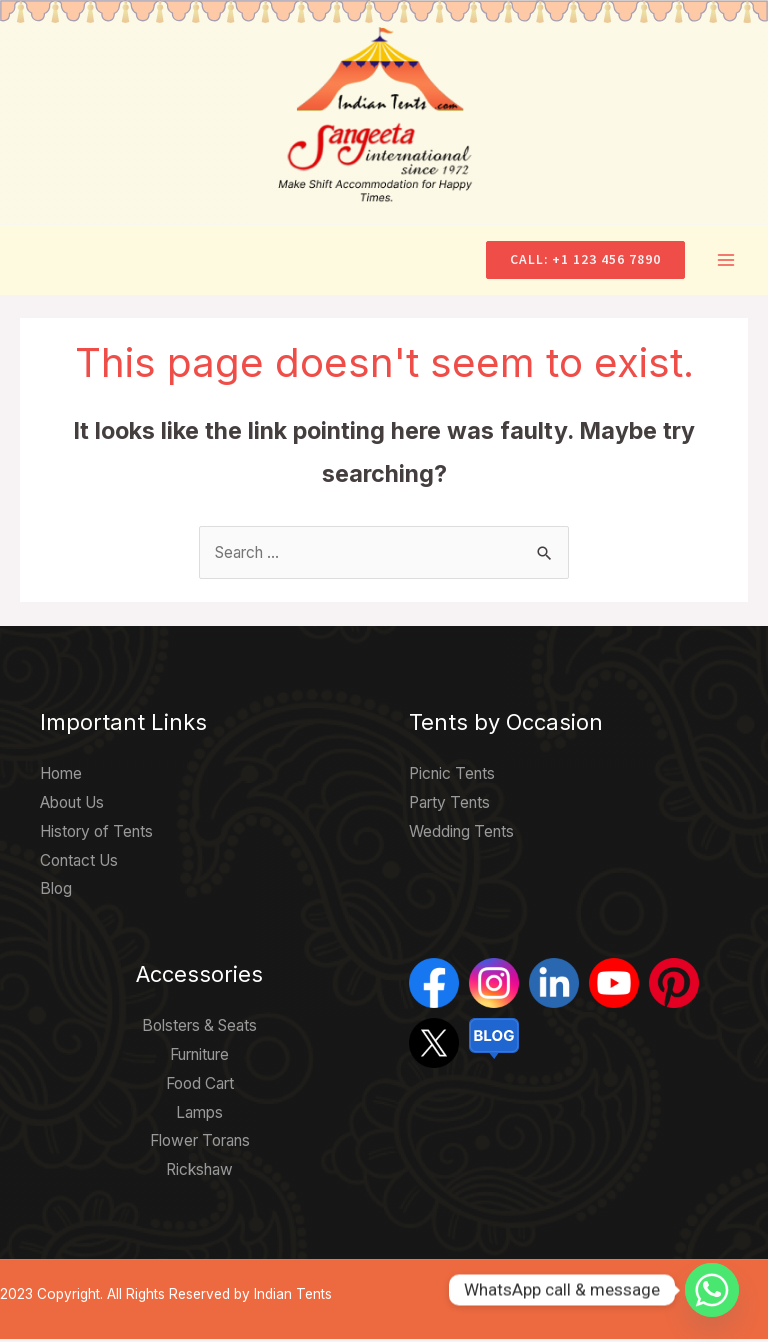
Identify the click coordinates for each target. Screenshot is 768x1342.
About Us (72, 805)
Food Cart (200, 1086)
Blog (56, 892)
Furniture (199, 1057)
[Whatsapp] (712, 1290)
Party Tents (449, 805)
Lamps (199, 1115)
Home (61, 776)
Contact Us (79, 863)
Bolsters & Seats (199, 1028)
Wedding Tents (461, 834)
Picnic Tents (452, 776)
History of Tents (96, 834)
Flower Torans (200, 1144)
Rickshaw (199, 1172)
